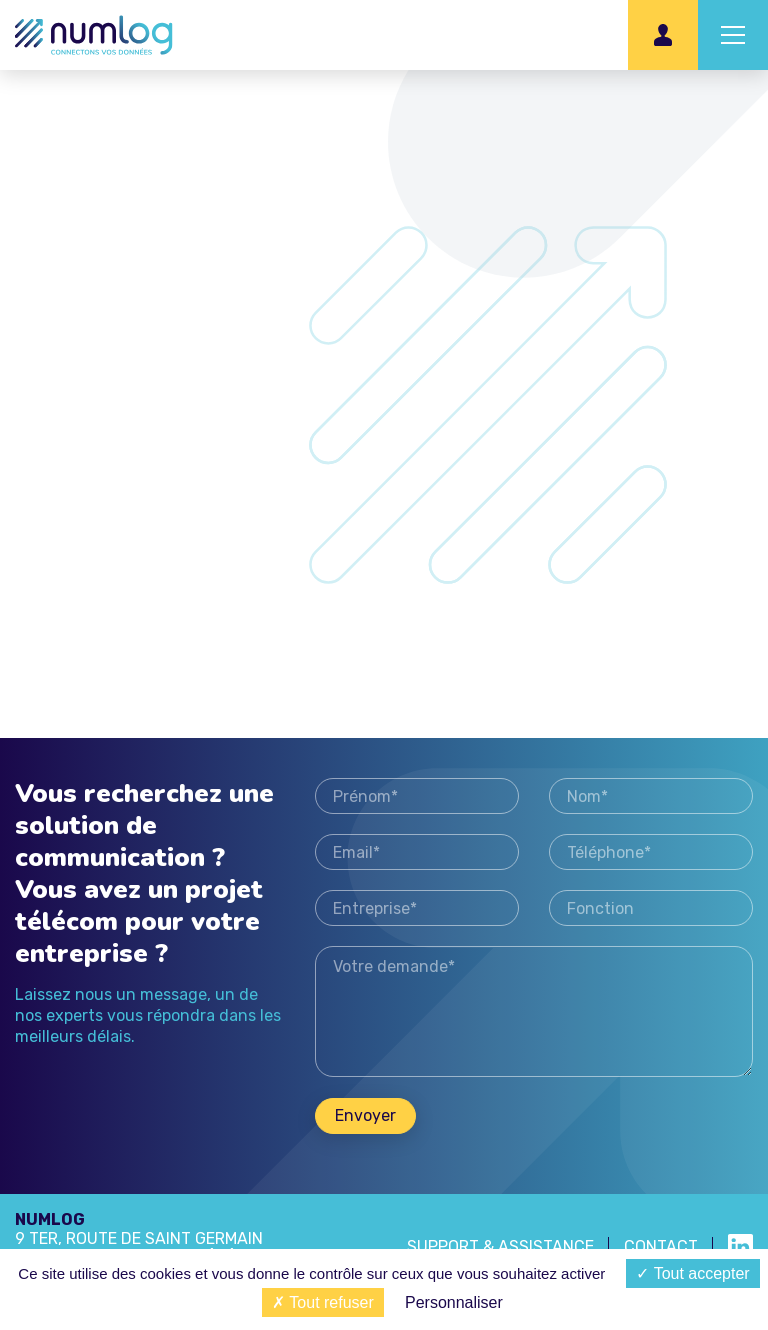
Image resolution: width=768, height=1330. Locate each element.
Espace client (663, 35)
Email (417, 852)
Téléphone (651, 852)
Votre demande (534, 1011)
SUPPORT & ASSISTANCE (500, 1246)
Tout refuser (323, 1302)
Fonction (651, 908)
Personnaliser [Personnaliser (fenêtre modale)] (454, 1302)
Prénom (417, 796)
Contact (661, 1246)
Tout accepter (692, 1273)
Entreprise (417, 908)
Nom (651, 796)
